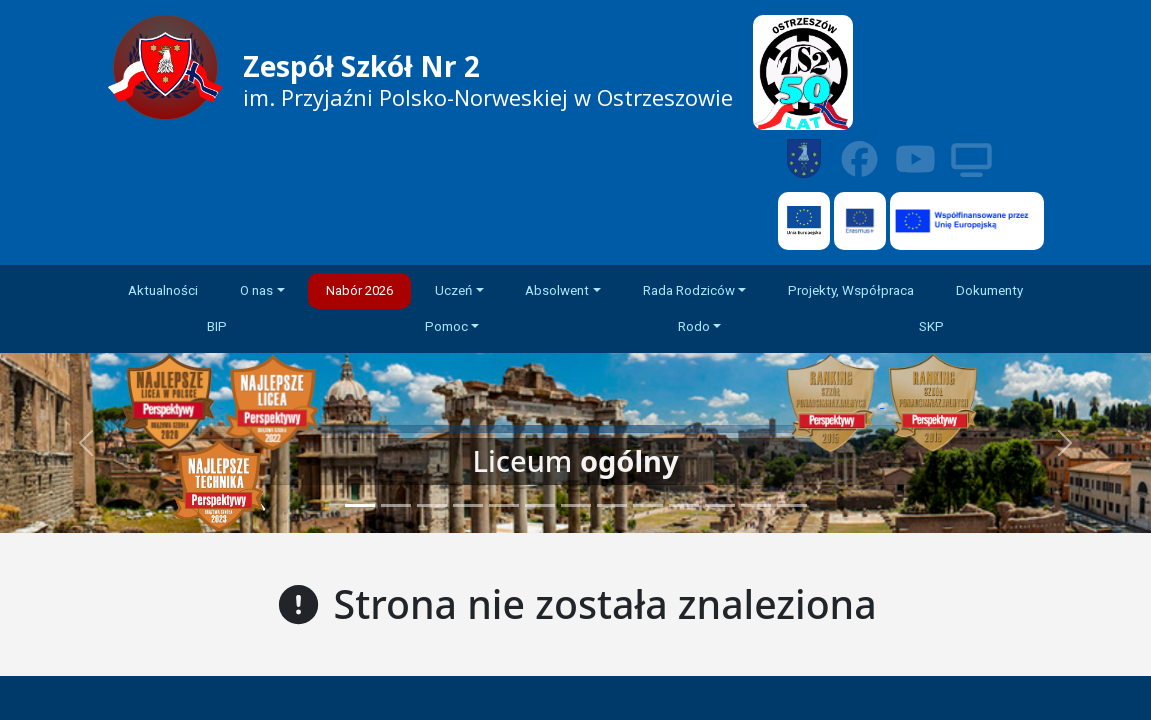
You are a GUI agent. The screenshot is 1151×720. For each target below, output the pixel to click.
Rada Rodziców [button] (689, 290)
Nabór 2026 (359, 290)
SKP (931, 326)
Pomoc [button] (446, 326)
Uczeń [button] (453, 290)
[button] (1064, 443)
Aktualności (163, 290)
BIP (217, 326)
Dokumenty (989, 290)
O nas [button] (256, 290)
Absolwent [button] (557, 290)
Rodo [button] (694, 326)
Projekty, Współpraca (851, 290)
